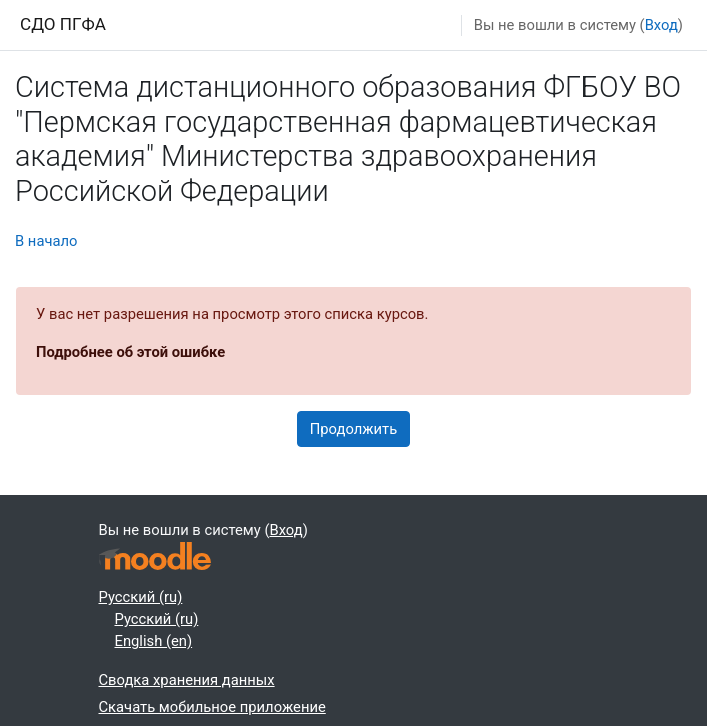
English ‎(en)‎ (154, 641)
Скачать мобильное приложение (212, 707)
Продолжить (353, 429)
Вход (661, 25)
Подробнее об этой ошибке (130, 352)
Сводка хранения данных (187, 680)
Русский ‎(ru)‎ (141, 597)
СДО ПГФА (63, 24)
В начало (46, 241)
